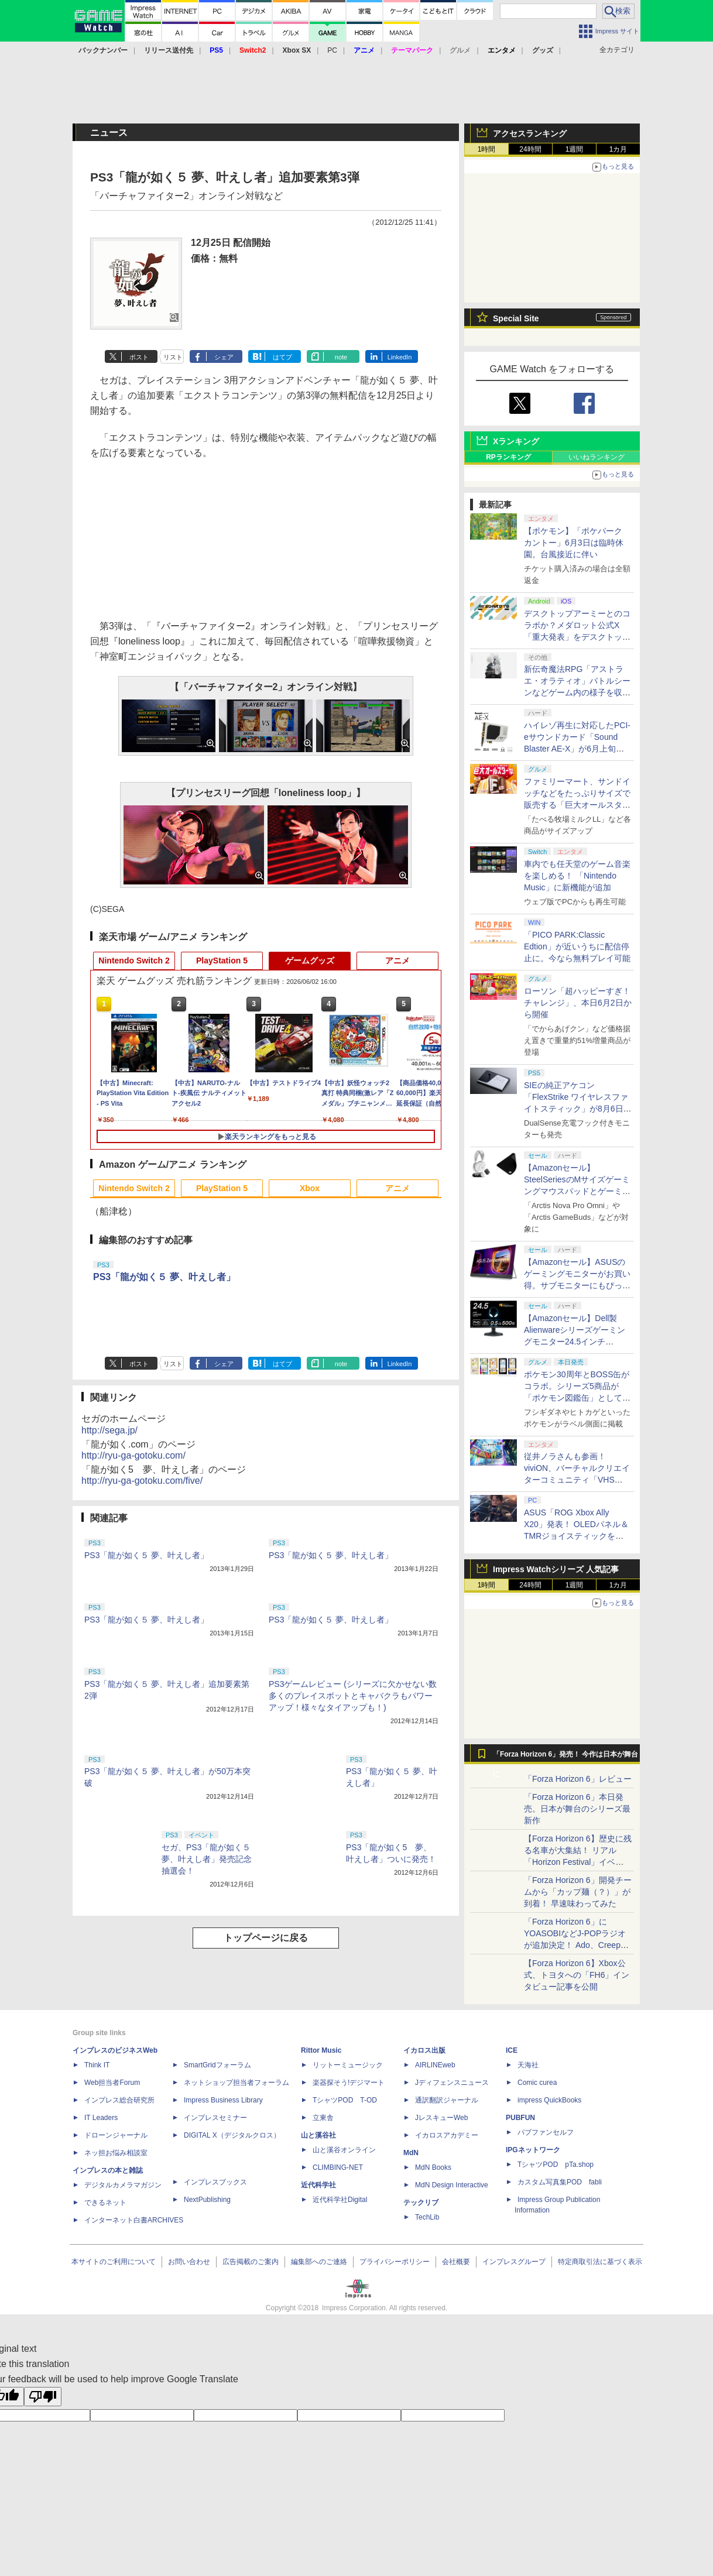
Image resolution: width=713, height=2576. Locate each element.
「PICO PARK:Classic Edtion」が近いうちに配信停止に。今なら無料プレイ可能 (577, 946)
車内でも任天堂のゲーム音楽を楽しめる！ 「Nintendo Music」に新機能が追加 (577, 875)
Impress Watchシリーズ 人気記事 (556, 1569)
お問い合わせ (189, 2262)
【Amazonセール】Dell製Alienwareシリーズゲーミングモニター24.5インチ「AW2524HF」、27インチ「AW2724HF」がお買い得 (574, 1341)
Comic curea (537, 2082)
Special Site (516, 318)
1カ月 (618, 149)
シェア (224, 357)
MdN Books (433, 2167)
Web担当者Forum (112, 2082)
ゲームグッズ (309, 960)
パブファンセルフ (545, 2132)
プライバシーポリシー (394, 2262)
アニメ (397, 960)
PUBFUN (520, 2118)
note (341, 357)
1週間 (574, 149)
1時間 (487, 149)
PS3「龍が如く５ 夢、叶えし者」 (164, 1277)
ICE (511, 2050)
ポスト (139, 357)
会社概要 (456, 2262)
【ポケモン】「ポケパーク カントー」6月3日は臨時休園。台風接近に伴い (573, 542)
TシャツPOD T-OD (345, 2100)
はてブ (282, 357)
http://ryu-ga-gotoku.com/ (133, 1455)
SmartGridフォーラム (217, 2065)
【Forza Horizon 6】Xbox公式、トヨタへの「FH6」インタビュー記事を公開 (576, 1974)
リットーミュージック (348, 2065)
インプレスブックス (215, 2182)
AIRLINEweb (435, 2065)
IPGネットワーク (533, 2150)
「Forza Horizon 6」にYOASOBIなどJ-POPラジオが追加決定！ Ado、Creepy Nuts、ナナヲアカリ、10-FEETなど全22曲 (575, 1945)
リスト (173, 357)
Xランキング (516, 441)
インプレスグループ (514, 2262)
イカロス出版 (424, 2050)
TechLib (427, 2217)
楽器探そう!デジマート (349, 2082)
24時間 (530, 149)
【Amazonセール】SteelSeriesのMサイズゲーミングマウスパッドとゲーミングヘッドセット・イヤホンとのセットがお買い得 (577, 1191)
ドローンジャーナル (116, 2135)
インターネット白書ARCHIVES (133, 2220)
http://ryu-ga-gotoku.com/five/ (142, 1481)
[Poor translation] (42, 2396)
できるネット (105, 2202)
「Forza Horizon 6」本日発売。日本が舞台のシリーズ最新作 (577, 1808)
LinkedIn (400, 357)
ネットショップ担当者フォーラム (236, 2082)
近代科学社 (318, 2185)
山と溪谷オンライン (344, 2150)
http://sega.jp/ (109, 1430)
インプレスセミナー (215, 2118)
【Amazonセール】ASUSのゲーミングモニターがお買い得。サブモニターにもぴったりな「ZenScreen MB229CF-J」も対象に (577, 1285)
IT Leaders (101, 2118)
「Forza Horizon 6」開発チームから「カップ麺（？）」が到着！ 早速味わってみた (578, 1891)
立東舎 (323, 2118)
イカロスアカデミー (446, 2135)
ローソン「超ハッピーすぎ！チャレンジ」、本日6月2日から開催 (578, 1002)
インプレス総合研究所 (119, 2100)
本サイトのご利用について (113, 2262)
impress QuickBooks (549, 2100)
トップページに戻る (266, 1938)
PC (332, 50)
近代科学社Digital (340, 2200)
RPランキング (508, 457)
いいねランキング (596, 457)
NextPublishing (207, 2200)
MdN (411, 2153)
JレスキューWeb (441, 2118)
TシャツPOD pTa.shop (555, 2164)
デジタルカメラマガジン (123, 2185)
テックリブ (420, 2202)
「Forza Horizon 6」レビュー (578, 1778)
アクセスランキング (530, 133)
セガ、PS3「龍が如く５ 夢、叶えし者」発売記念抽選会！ (210, 1859)
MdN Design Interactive (451, 2185)
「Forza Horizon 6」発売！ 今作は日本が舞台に (566, 1757)
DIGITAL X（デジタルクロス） (232, 2135)
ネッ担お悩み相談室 (116, 2153)
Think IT (96, 2065)
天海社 (528, 2065)
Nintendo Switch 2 (133, 960)
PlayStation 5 (222, 960)
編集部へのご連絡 (319, 2262)
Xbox (310, 1188)
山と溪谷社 (318, 2135)
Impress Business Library (223, 2100)
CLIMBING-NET (338, 2167)
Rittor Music (321, 2050)
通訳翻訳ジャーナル (446, 2100)
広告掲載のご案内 (250, 2262)
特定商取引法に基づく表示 (600, 2262)
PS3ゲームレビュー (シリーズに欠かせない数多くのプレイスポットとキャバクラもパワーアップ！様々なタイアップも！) (353, 1695)
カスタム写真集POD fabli (559, 2182)
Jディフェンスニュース (452, 2082)
